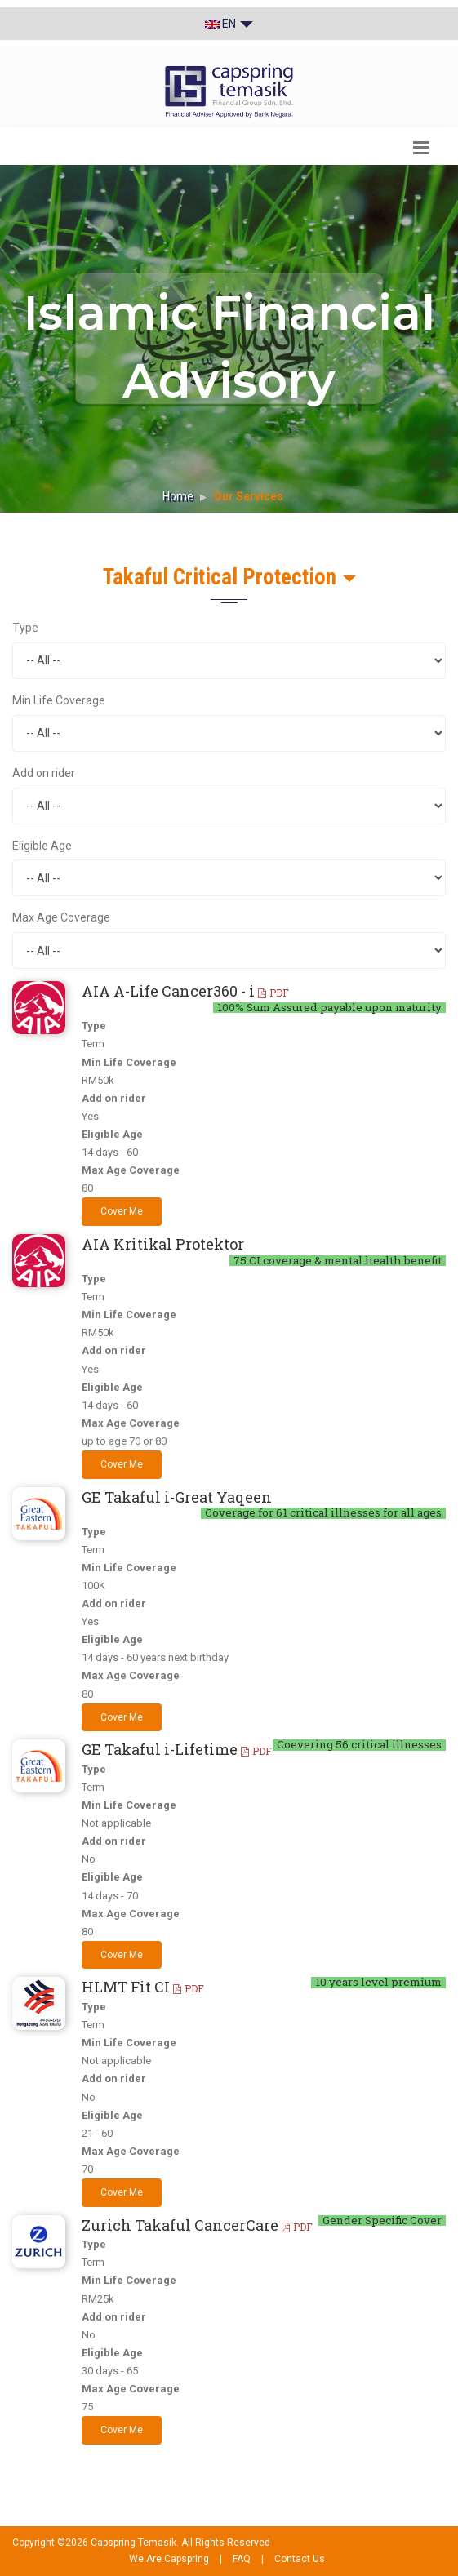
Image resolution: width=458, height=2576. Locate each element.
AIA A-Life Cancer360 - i (185, 991)
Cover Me (121, 1211)
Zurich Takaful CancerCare (197, 2225)
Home (177, 496)
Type (25, 627)
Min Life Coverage (58, 700)
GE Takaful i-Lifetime (177, 1749)
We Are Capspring (169, 2559)
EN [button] (229, 23)
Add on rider (43, 772)
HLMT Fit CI (143, 1986)
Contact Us (299, 2559)
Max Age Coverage (61, 917)
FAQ (242, 2559)
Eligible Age (42, 845)
